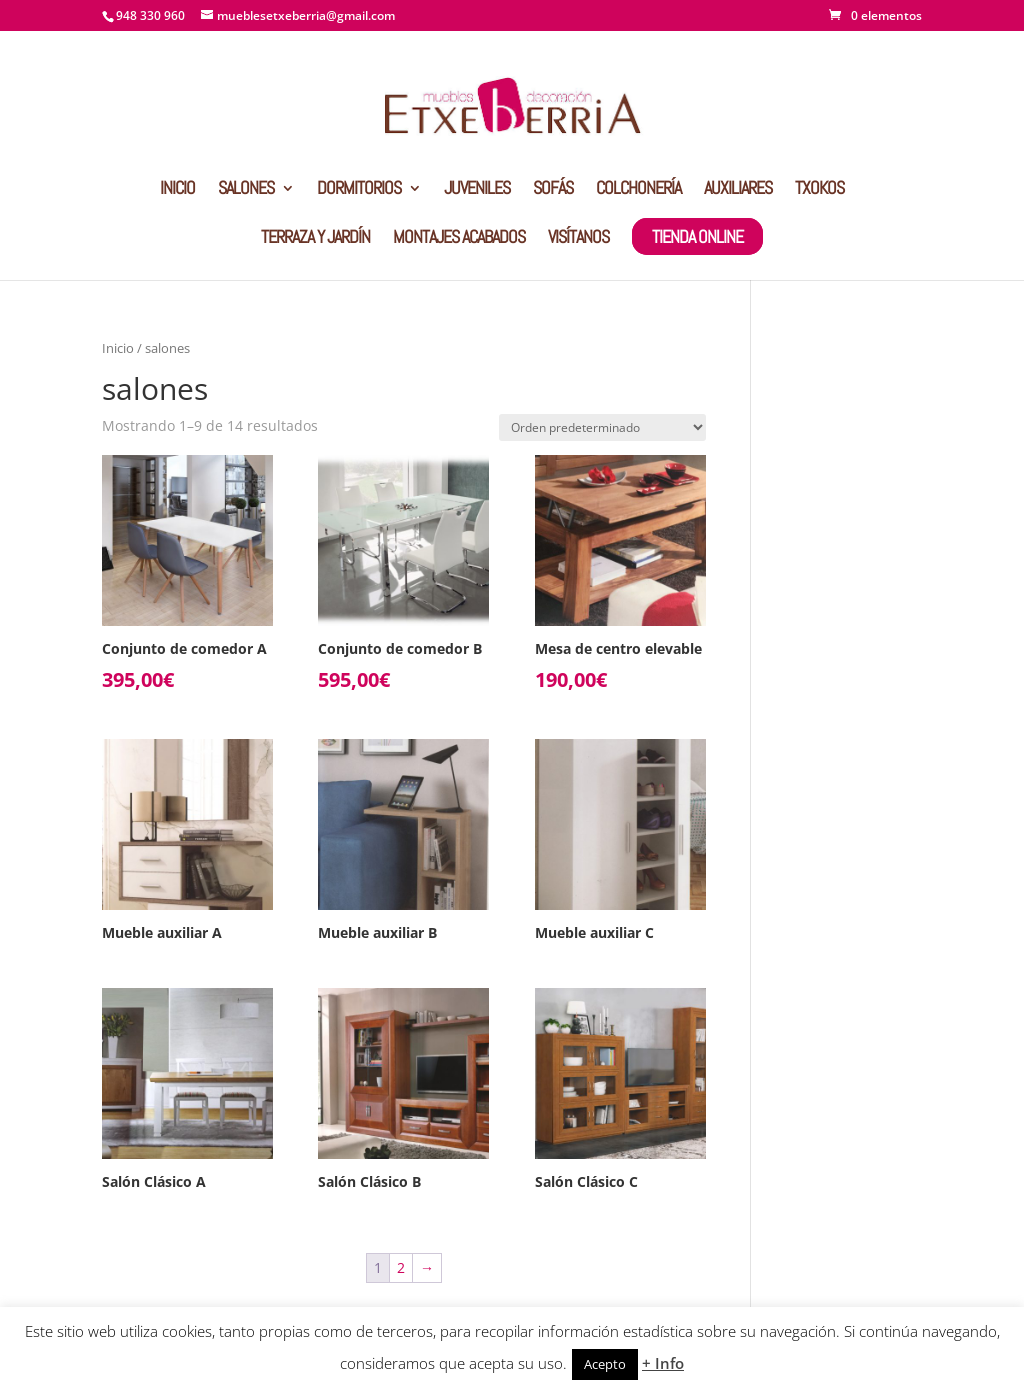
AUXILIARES (738, 190)
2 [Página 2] (401, 1267)
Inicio (118, 348)
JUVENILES (477, 190)
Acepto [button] (605, 1364)
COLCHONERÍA (638, 190)
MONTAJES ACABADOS (459, 239)
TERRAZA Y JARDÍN (315, 239)
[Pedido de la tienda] (602, 427)
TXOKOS (819, 190)
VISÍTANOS (578, 239)
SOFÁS (553, 190)
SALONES (246, 190)
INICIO (177, 190)
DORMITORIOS (359, 190)
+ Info (663, 1363)
